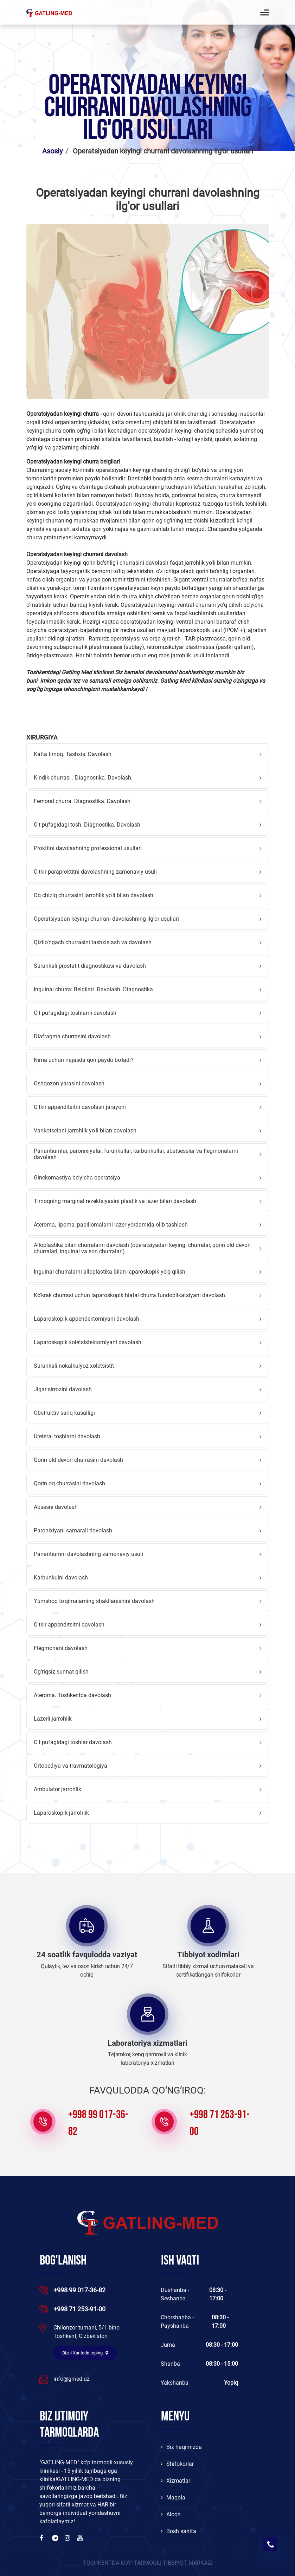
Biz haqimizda (181, 2447)
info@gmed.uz (71, 2378)
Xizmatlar (175, 2480)
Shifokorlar (177, 2463)
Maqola (173, 2497)
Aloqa (171, 2514)
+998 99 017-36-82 (98, 2124)
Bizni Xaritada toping (85, 2352)
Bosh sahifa (178, 2531)
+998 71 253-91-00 (220, 2124)
